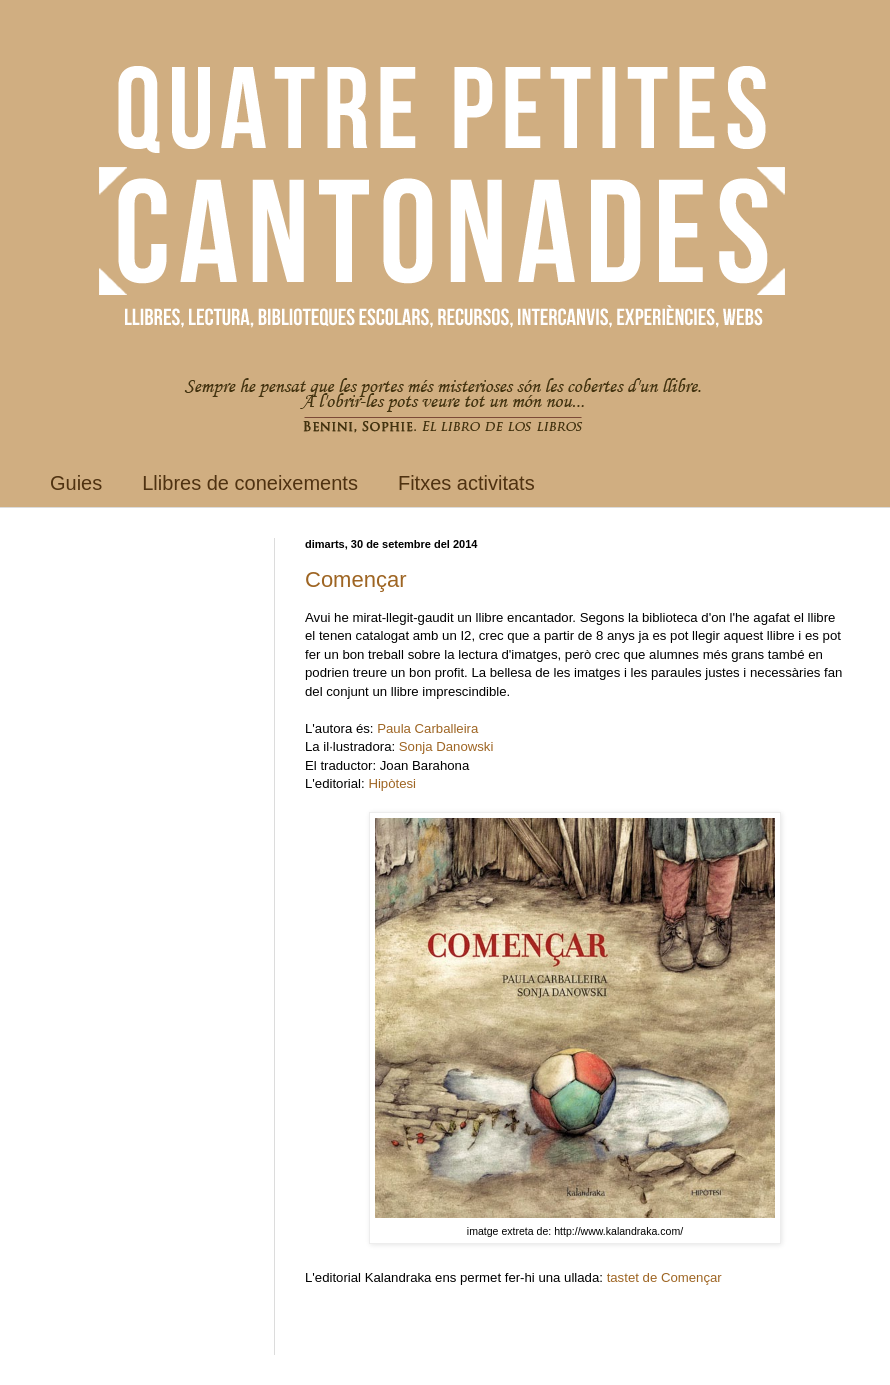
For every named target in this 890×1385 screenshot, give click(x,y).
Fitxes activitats (466, 483)
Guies (76, 483)
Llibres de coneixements (250, 483)
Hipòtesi (392, 783)
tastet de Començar (664, 1277)
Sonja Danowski (446, 746)
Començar (355, 579)
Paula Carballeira (427, 728)
